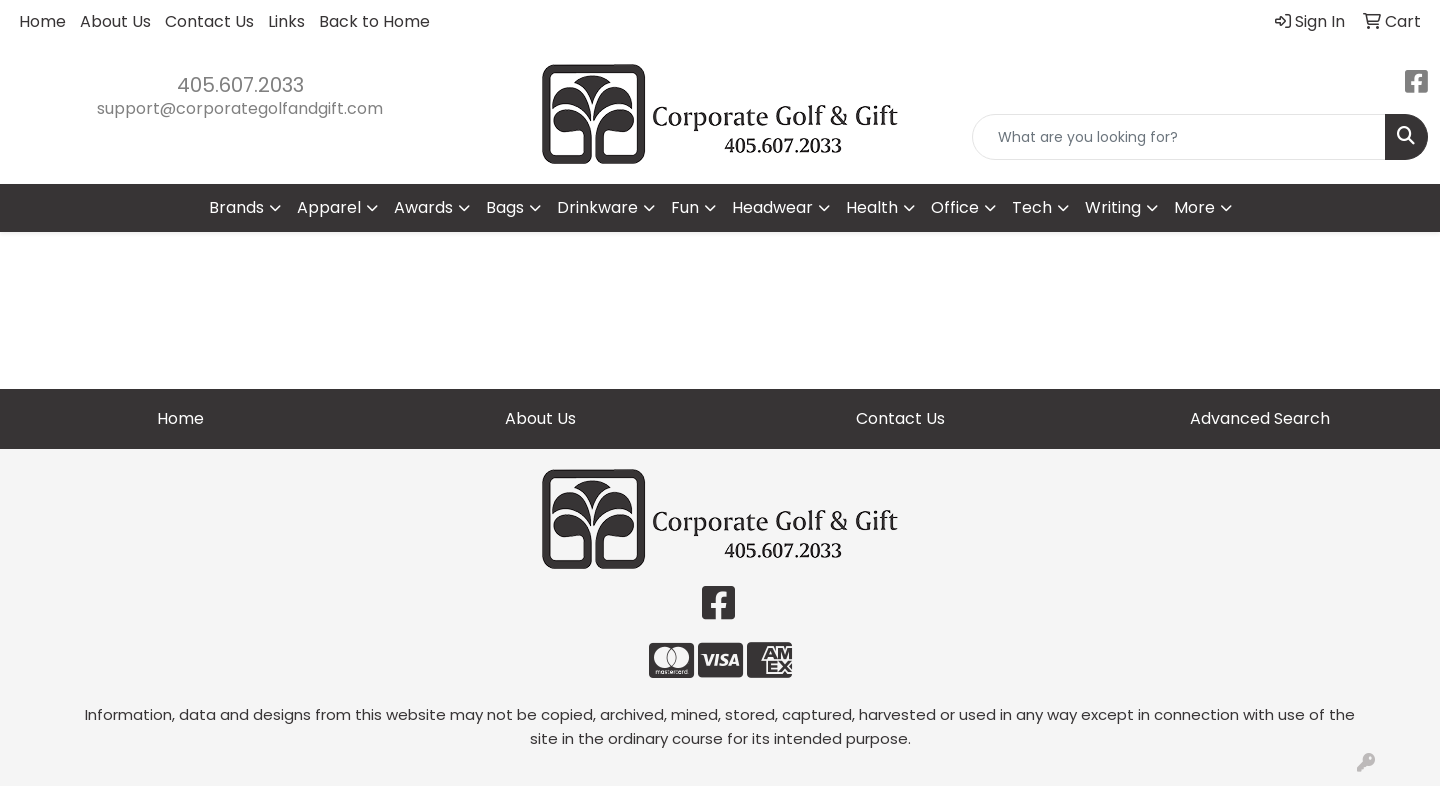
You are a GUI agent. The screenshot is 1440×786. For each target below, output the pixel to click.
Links (286, 21)
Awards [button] (423, 207)
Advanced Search (1260, 418)
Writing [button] (1113, 207)
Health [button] (872, 207)
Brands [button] (236, 207)
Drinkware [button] (597, 207)
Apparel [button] (329, 207)
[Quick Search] (1179, 137)
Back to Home (374, 21)
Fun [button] (685, 207)
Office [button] (955, 207)
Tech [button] (1032, 207)
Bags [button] (505, 207)
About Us (115, 21)
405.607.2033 (240, 85)
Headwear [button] (772, 207)
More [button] (1194, 207)
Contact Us (209, 21)
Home (42, 21)
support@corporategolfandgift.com (240, 108)
